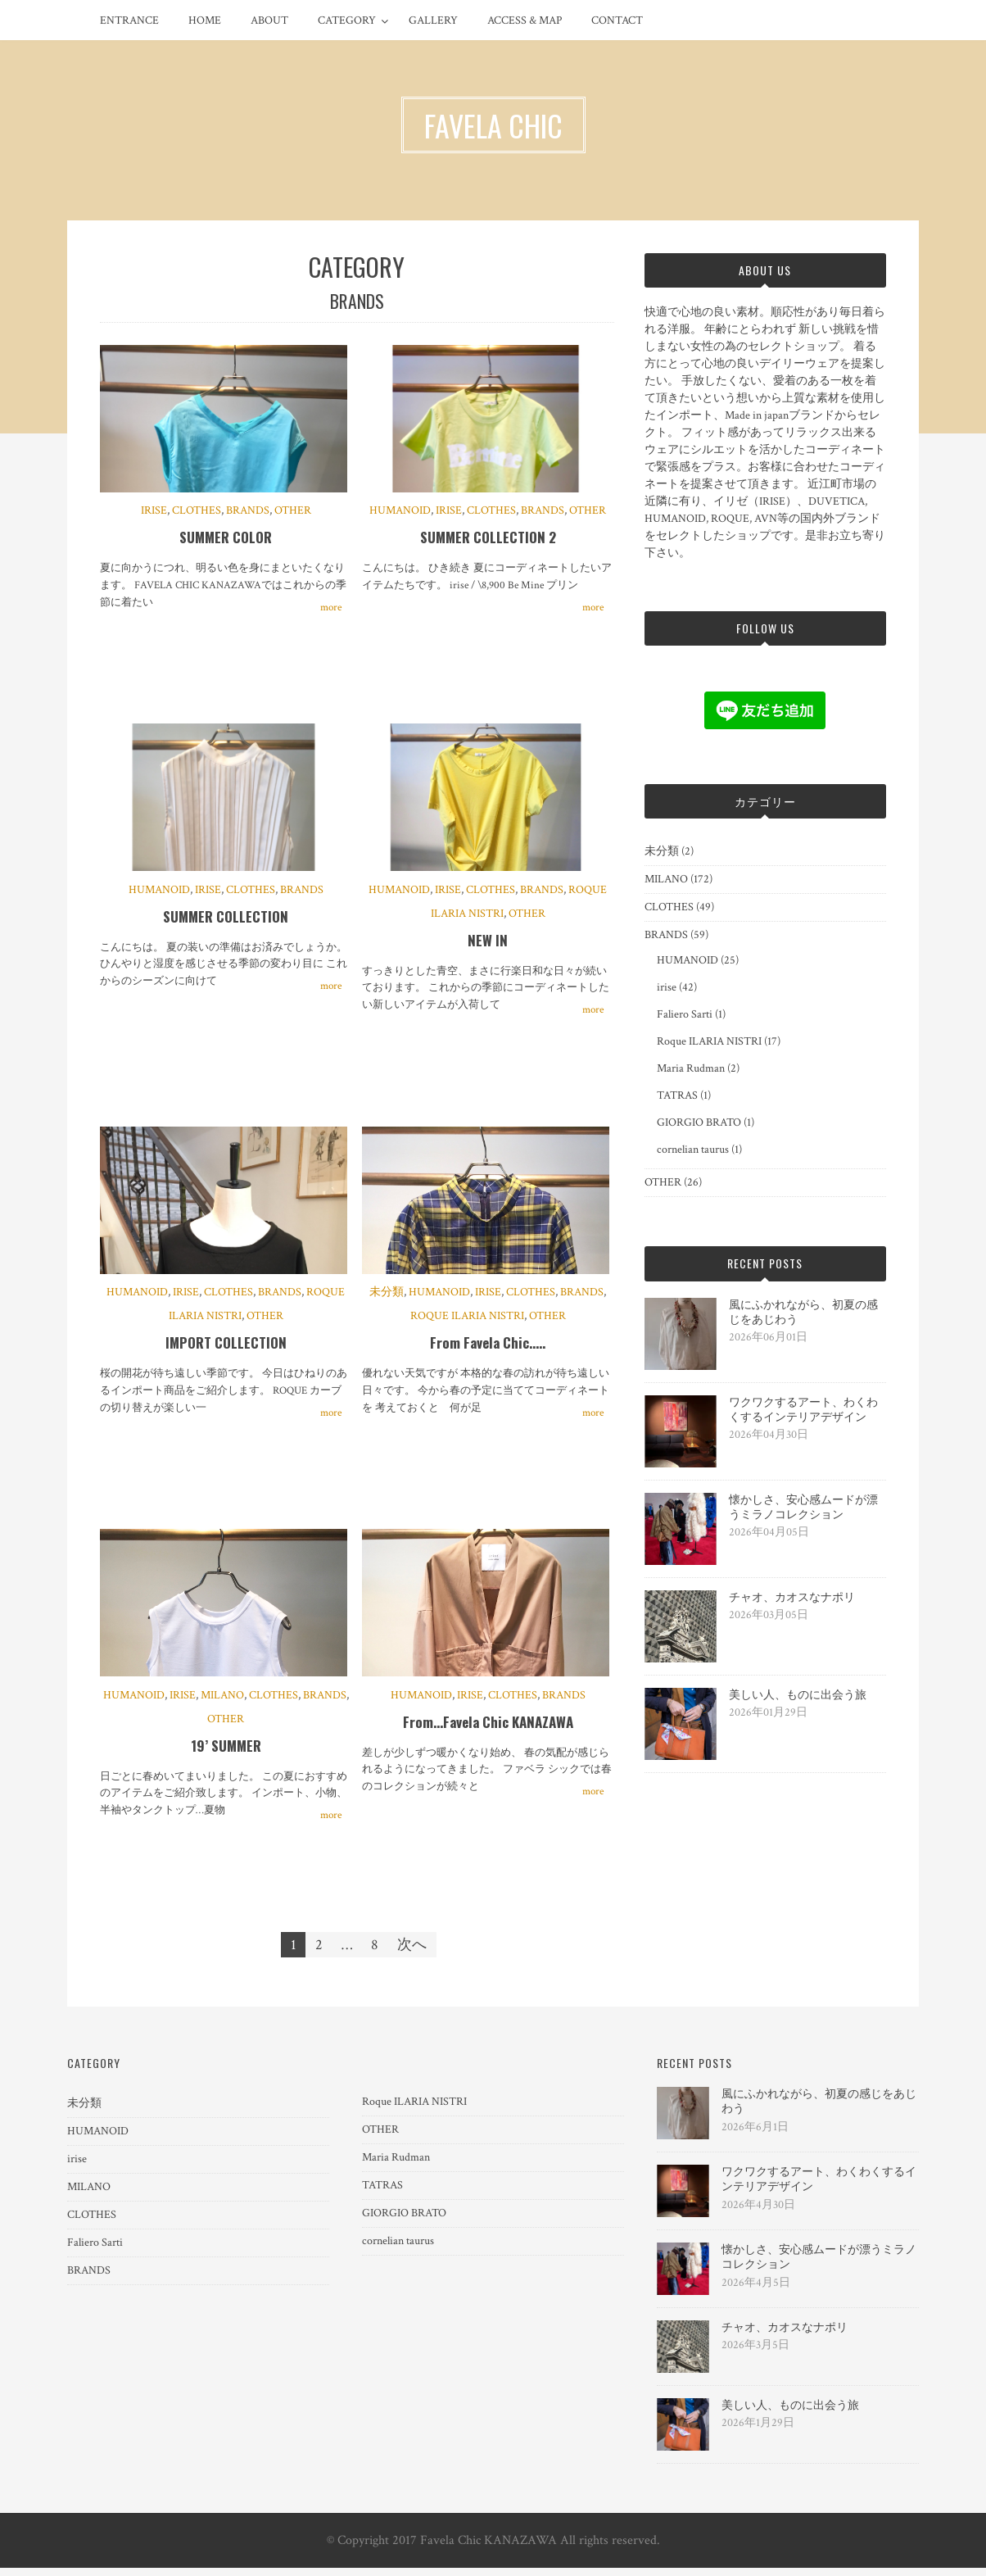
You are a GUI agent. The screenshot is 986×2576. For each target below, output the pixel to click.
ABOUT (269, 20)
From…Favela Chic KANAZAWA (488, 1730)
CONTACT (617, 20)
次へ (412, 1952)
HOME (204, 20)
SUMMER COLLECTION (225, 920)
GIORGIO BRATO (699, 1122)
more (330, 609)
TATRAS (677, 1095)
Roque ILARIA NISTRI (467, 1322)
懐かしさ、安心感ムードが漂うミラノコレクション (803, 1507)
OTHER (292, 513)
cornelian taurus (693, 1149)
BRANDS (247, 513)
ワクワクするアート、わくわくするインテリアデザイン (803, 1410)
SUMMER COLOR (225, 539)
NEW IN (488, 944)
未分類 (386, 1298)
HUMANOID (400, 513)
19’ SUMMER (226, 1754)
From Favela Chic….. (487, 1349)
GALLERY (433, 20)
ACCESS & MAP (524, 20)
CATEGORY (347, 20)
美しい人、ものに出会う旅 (797, 1695)
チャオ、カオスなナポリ (792, 1597)
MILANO (222, 1703)
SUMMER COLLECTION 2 (488, 539)
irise (154, 513)
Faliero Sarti (684, 1014)
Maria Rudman (691, 1068)
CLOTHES (196, 513)
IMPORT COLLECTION (226, 1349)
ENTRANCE (129, 20)
